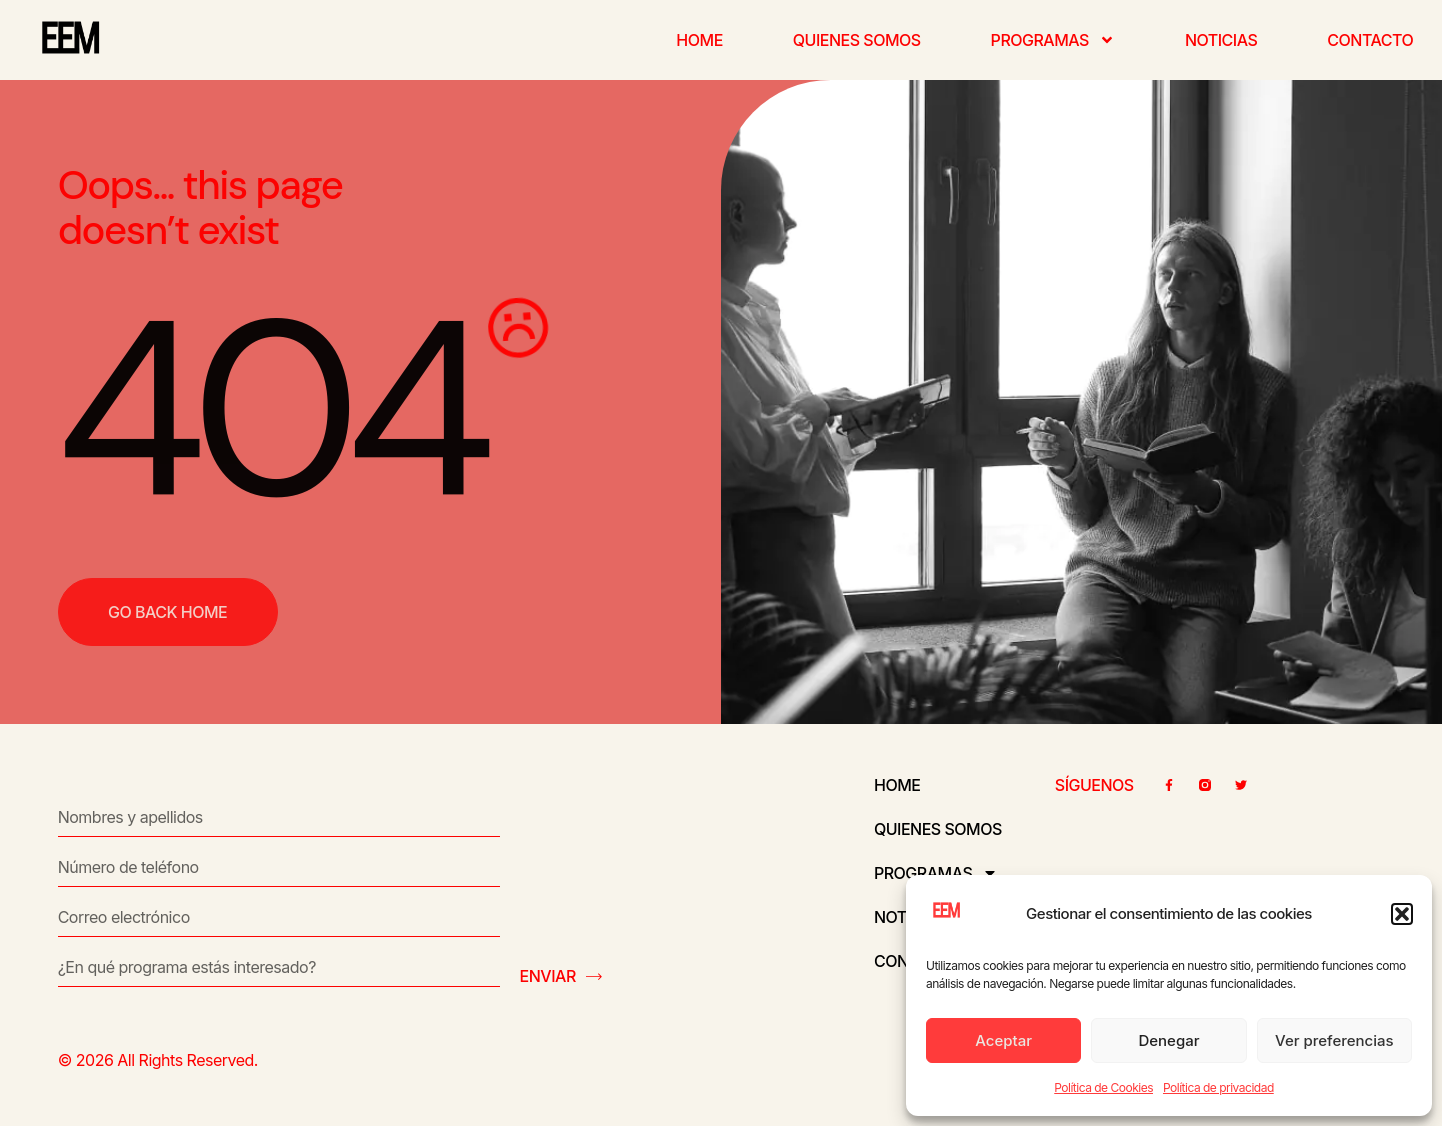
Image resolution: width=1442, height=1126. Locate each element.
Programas (1053, 40)
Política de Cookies (1103, 1087)
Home (699, 40)
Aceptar (1003, 1040)
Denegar (1168, 1040)
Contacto (1370, 40)
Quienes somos (857, 40)
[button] (1402, 914)
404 (268, 409)
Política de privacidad (1218, 1087)
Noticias (1221, 40)
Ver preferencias (1334, 1040)
